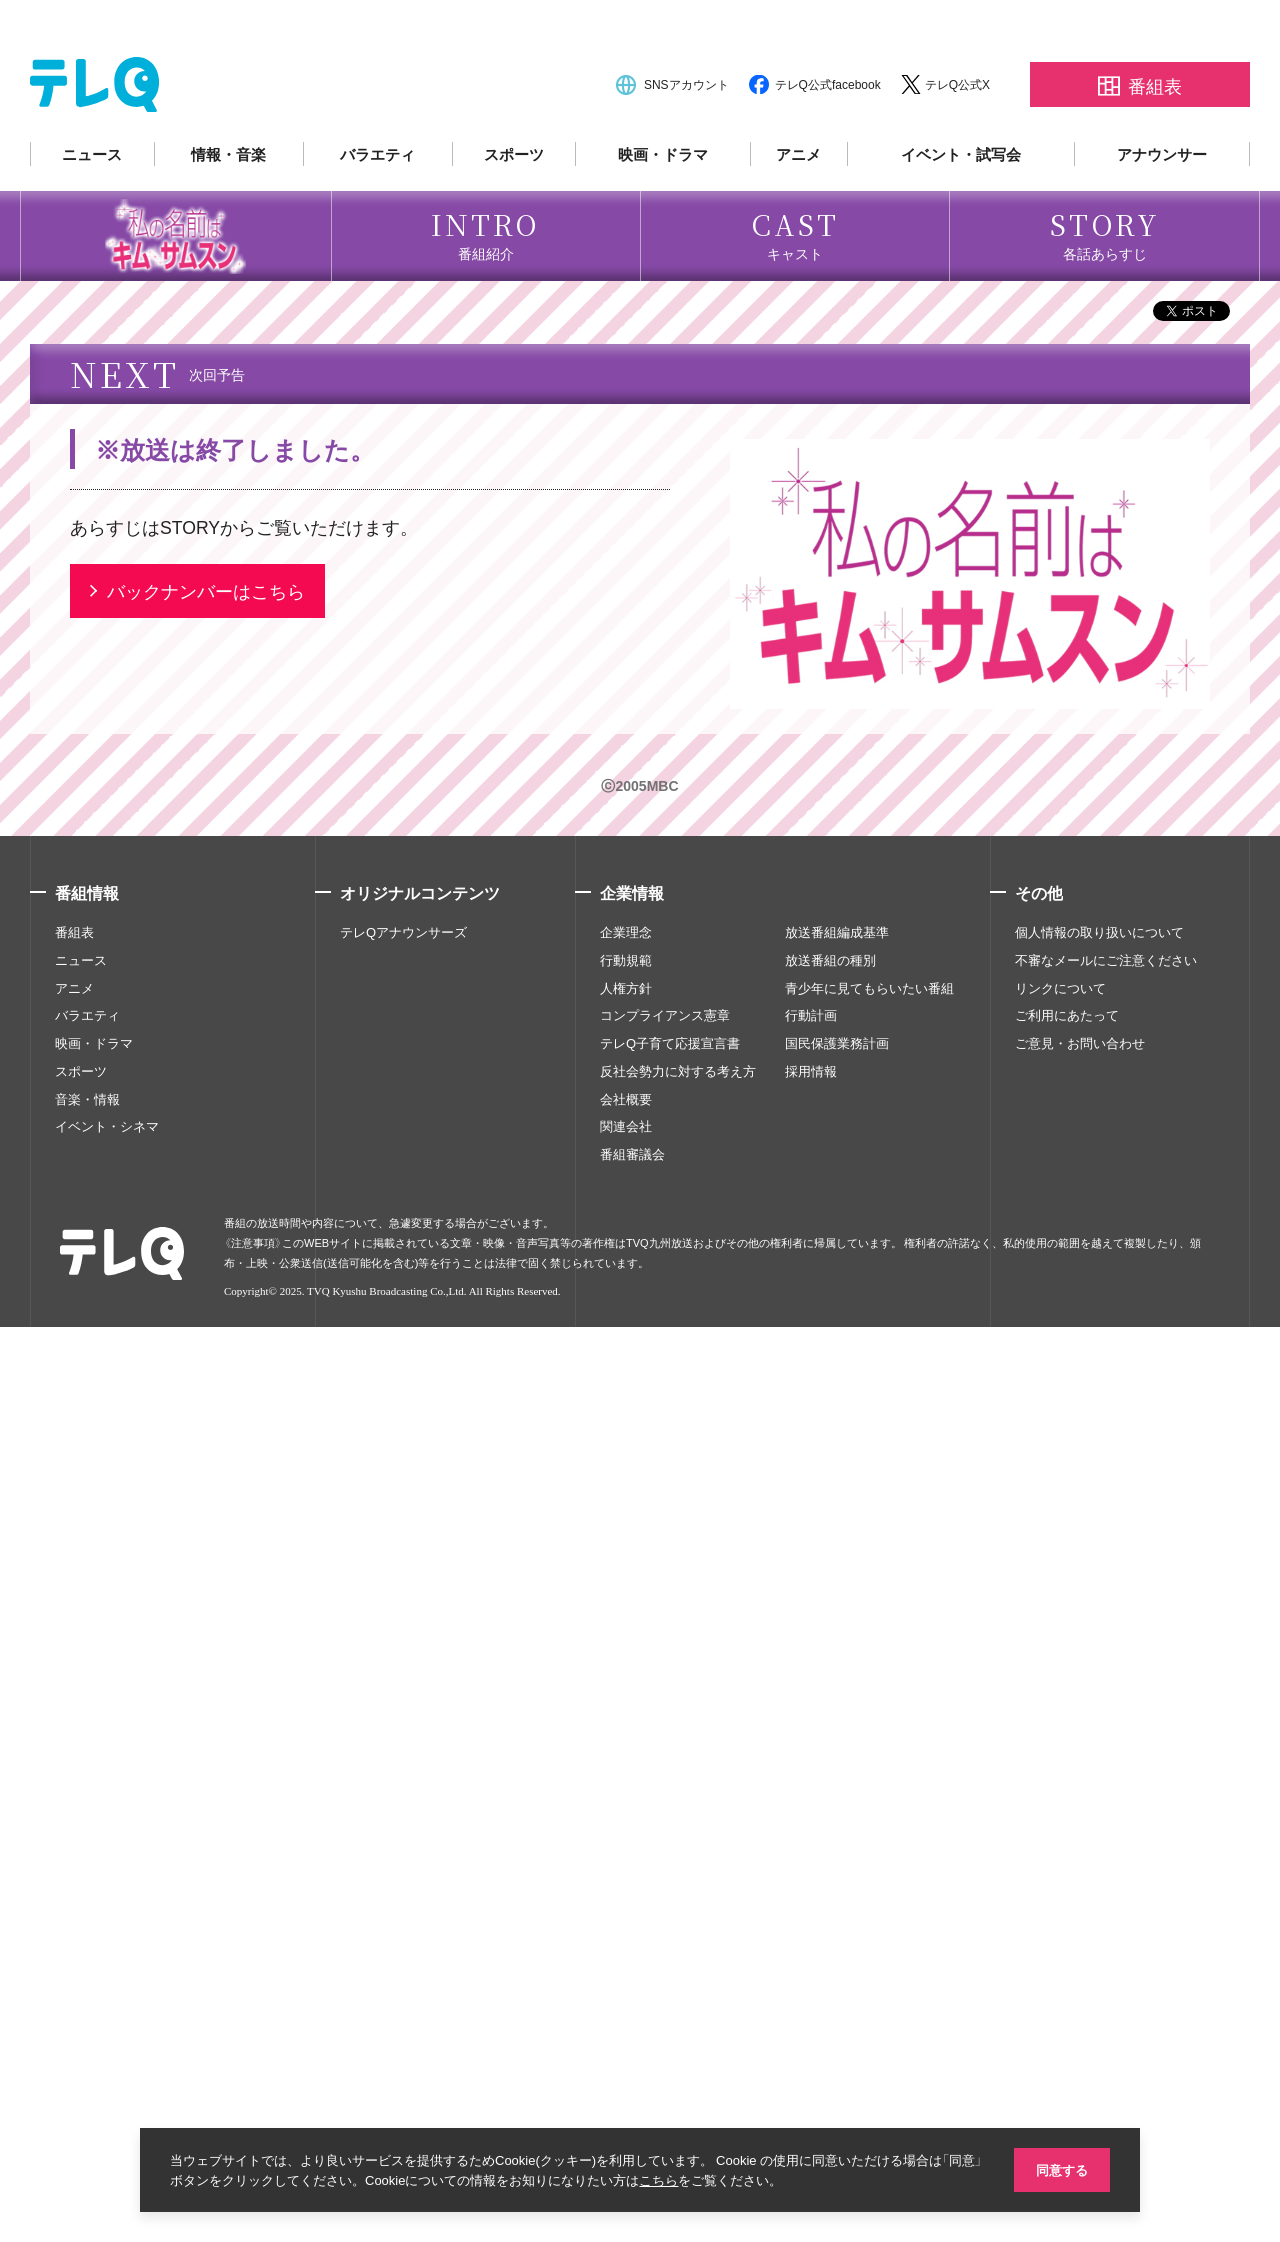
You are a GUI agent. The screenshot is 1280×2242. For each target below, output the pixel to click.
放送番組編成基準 (837, 1847)
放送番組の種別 (830, 1875)
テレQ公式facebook (828, 142)
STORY (190, 1441)
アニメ (798, 212)
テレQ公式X (957, 142)
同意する (1060, 2168)
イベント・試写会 (961, 212)
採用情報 (811, 1986)
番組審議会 (632, 2069)
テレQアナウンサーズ (403, 1847)
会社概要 (626, 2014)
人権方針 (626, 1903)
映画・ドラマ (663, 212)
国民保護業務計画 (837, 1958)
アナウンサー (1162, 212)
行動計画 (811, 1931)
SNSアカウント (686, 142)
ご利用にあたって (1067, 1931)
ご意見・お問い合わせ (1080, 1958)
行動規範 (626, 1875)
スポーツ (514, 212)
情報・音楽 (228, 212)
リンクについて (1060, 1903)
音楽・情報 (87, 2014)
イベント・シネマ (107, 2042)
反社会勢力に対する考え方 (678, 1986)
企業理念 (626, 1847)
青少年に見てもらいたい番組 (869, 1903)
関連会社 (626, 2042)
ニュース (92, 212)
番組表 (74, 1847)
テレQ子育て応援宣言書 (670, 1958)
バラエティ (377, 212)
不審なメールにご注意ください (1106, 1875)
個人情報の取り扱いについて (1099, 1847)
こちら (678, 2179)
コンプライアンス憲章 (665, 1931)
